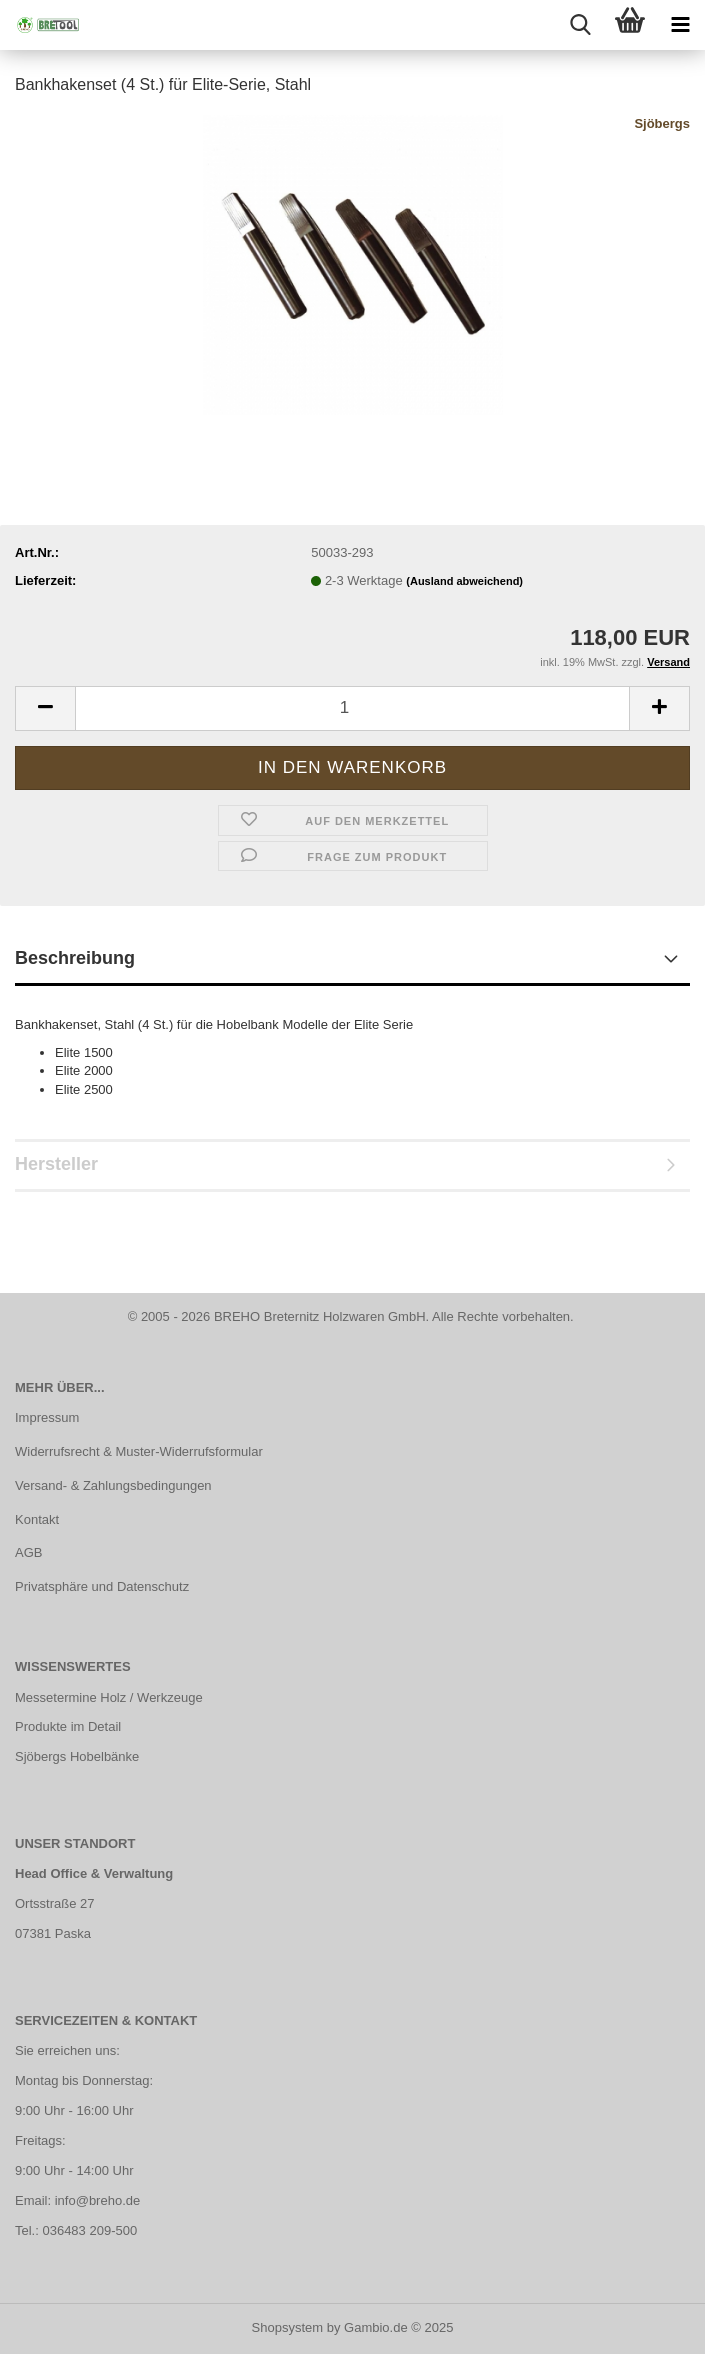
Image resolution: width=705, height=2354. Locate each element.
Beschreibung (75, 958)
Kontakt (37, 1519)
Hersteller (56, 1164)
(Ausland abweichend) (464, 581)
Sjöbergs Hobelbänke (77, 1756)
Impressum (47, 1417)
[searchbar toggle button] (580, 25)
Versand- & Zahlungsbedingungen (113, 1485)
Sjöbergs (662, 123)
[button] (45, 708)
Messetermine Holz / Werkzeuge (109, 1697)
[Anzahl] (352, 708)
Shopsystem (288, 2327)
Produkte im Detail (68, 1726)
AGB (28, 1552)
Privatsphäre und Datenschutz (102, 1586)
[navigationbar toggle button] (680, 25)
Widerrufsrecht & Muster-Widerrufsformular (139, 1451)
